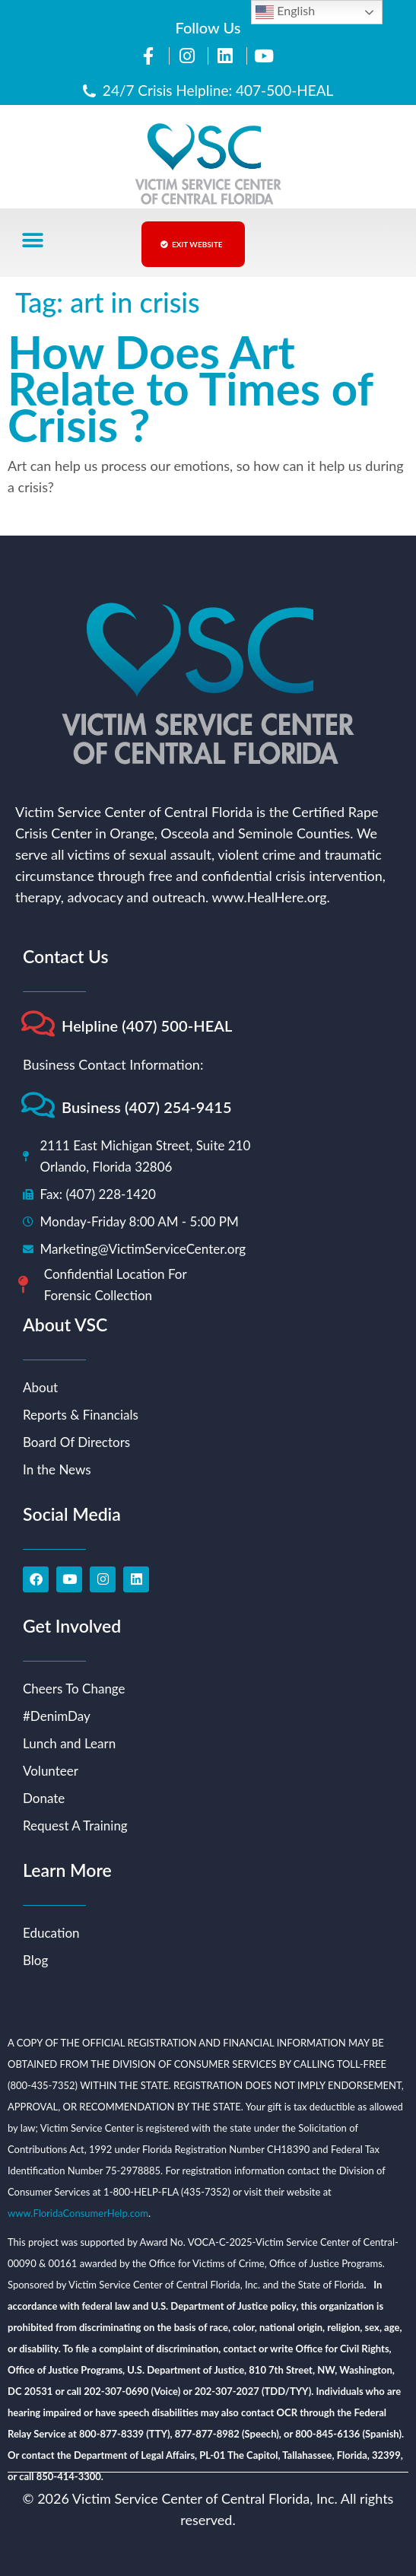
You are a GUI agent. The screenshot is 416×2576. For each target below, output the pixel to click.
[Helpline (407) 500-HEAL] (37, 1023)
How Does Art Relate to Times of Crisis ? (190, 388)
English (285, 12)
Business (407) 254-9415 (147, 1107)
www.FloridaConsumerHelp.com (78, 2213)
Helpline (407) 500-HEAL (147, 1025)
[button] (32, 241)
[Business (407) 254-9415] (37, 1105)
